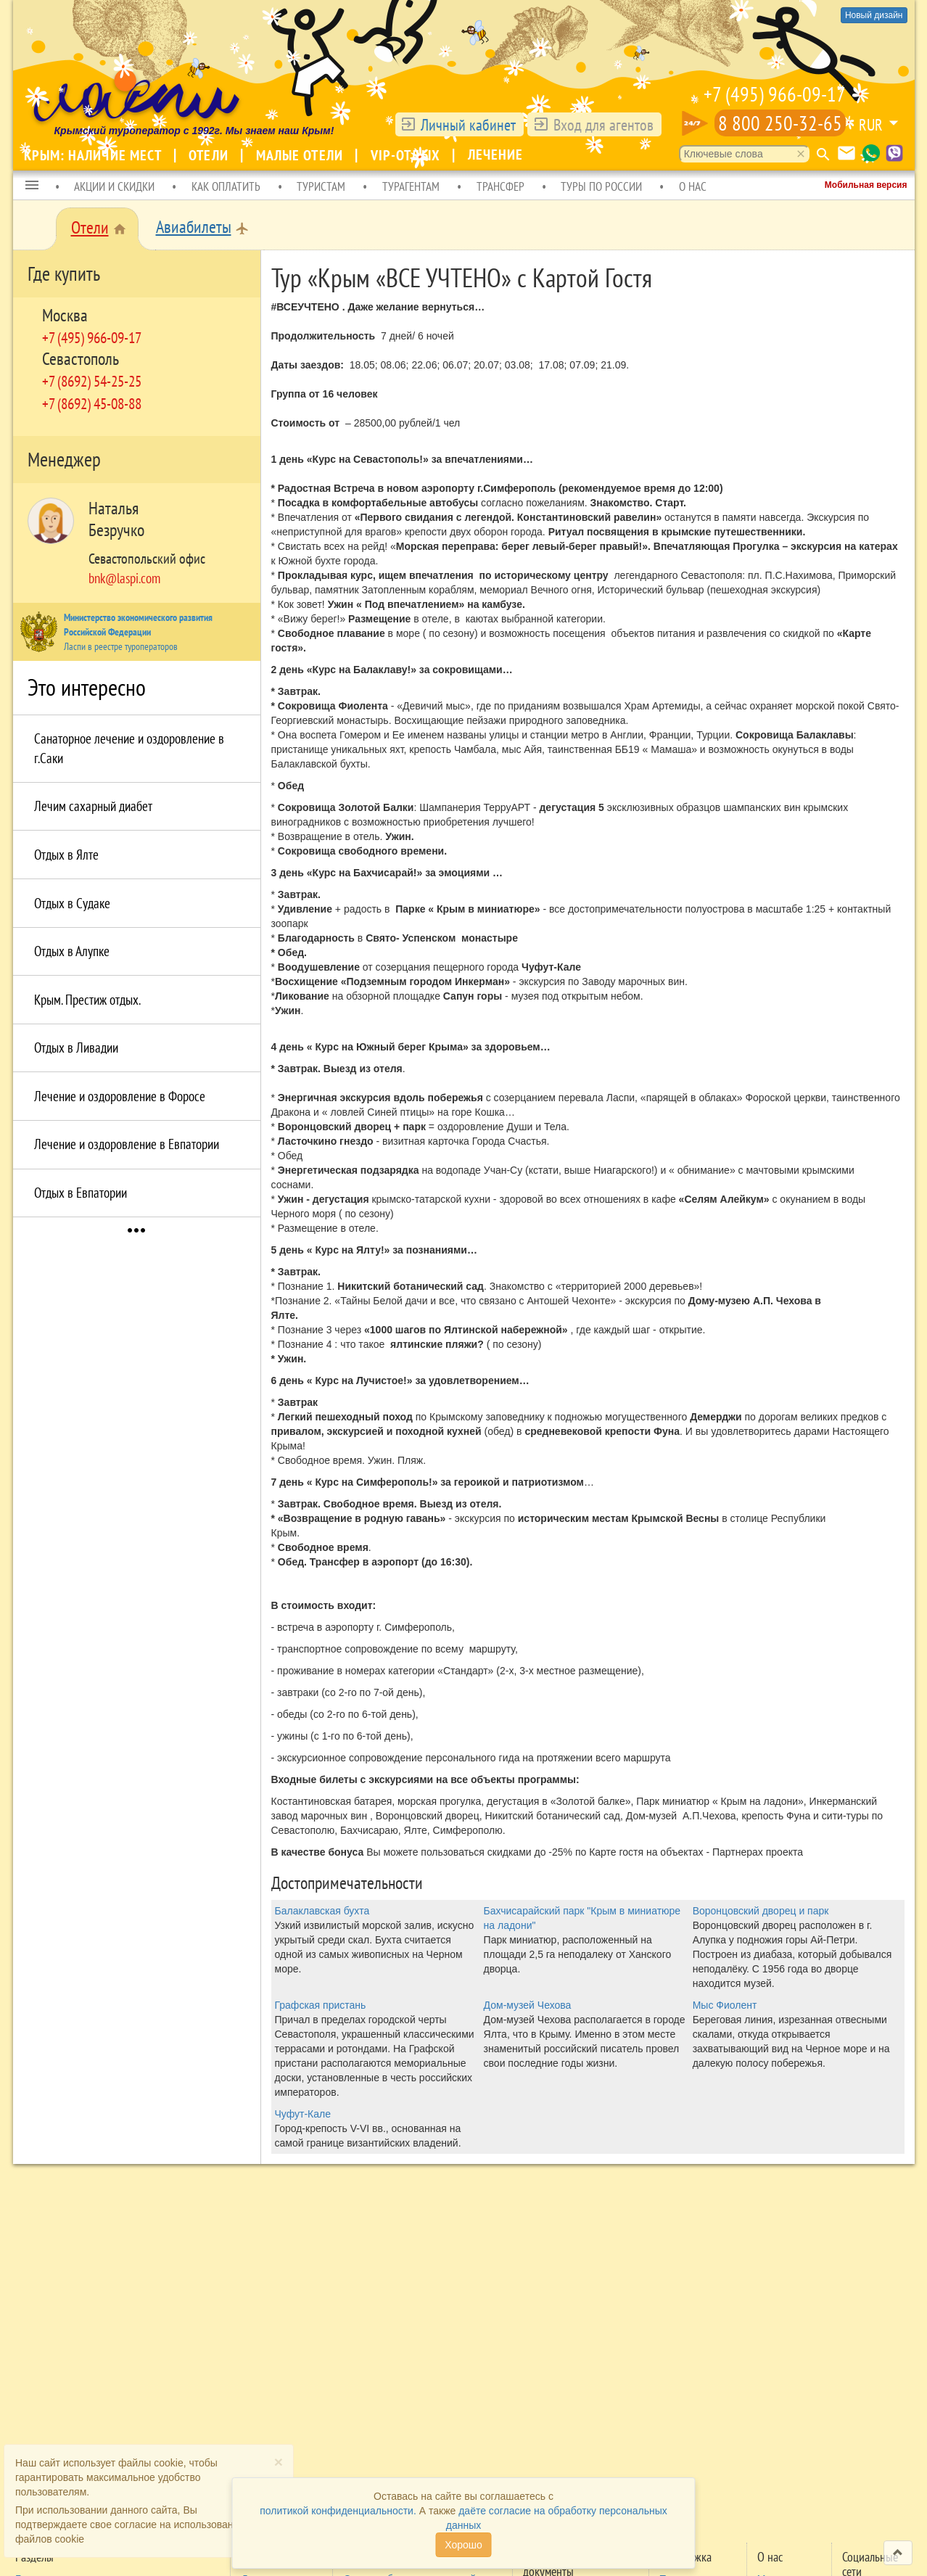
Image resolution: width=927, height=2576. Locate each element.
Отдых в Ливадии (76, 1047)
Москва (65, 315)
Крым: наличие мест (94, 155)
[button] (32, 185)
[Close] (278, 2461)
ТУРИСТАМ (321, 186)
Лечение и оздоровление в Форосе (119, 1096)
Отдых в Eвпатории (80, 1192)
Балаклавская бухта (322, 1911)
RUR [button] (871, 125)
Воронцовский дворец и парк (761, 1911)
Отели (210, 155)
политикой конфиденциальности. (338, 2511)
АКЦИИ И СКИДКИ (114, 186)
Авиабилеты (193, 226)
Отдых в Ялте (66, 854)
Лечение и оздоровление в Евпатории (126, 1144)
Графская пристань (320, 2005)
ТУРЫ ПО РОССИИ (601, 186)
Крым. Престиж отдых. (87, 999)
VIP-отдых (407, 155)
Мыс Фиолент (725, 2005)
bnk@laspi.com (124, 578)
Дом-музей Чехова (528, 2005)
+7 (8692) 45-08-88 (91, 403)
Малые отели (301, 155)
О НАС (692, 186)
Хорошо (463, 2545)
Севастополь (80, 358)
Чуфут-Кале (303, 2114)
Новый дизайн (874, 15)
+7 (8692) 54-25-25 (91, 381)
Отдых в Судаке (72, 903)
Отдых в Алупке (72, 951)
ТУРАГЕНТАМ (411, 186)
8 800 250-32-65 (780, 123)
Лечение (496, 154)
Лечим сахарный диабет (93, 806)
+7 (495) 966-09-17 (775, 94)
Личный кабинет (468, 125)
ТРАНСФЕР (500, 186)
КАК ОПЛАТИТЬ (225, 186)
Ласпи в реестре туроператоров (121, 646)
